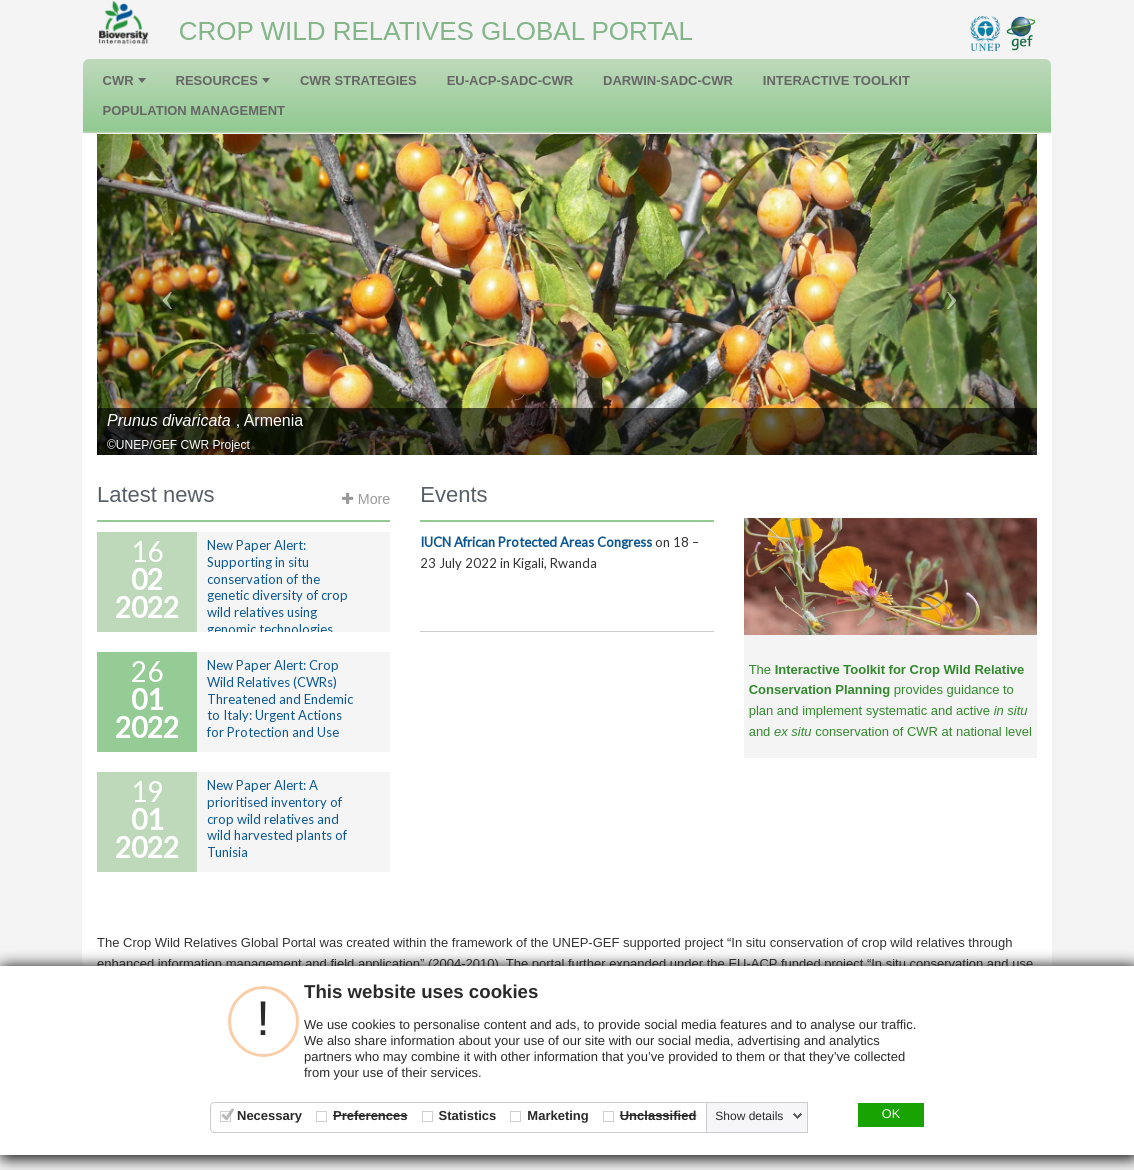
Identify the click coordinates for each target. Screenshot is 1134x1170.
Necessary (269, 1115)
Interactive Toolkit (836, 80)
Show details (749, 1116)
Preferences (370, 1115)
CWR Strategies (358, 80)
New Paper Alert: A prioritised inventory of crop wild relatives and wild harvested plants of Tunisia (277, 819)
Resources (223, 80)
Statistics (468, 1115)
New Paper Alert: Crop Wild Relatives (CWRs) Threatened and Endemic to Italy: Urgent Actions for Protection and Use (280, 699)
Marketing (557, 1115)
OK (891, 1114)
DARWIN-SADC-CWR (668, 80)
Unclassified (658, 1115)
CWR (124, 80)
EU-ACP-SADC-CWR (510, 80)
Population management (194, 110)
